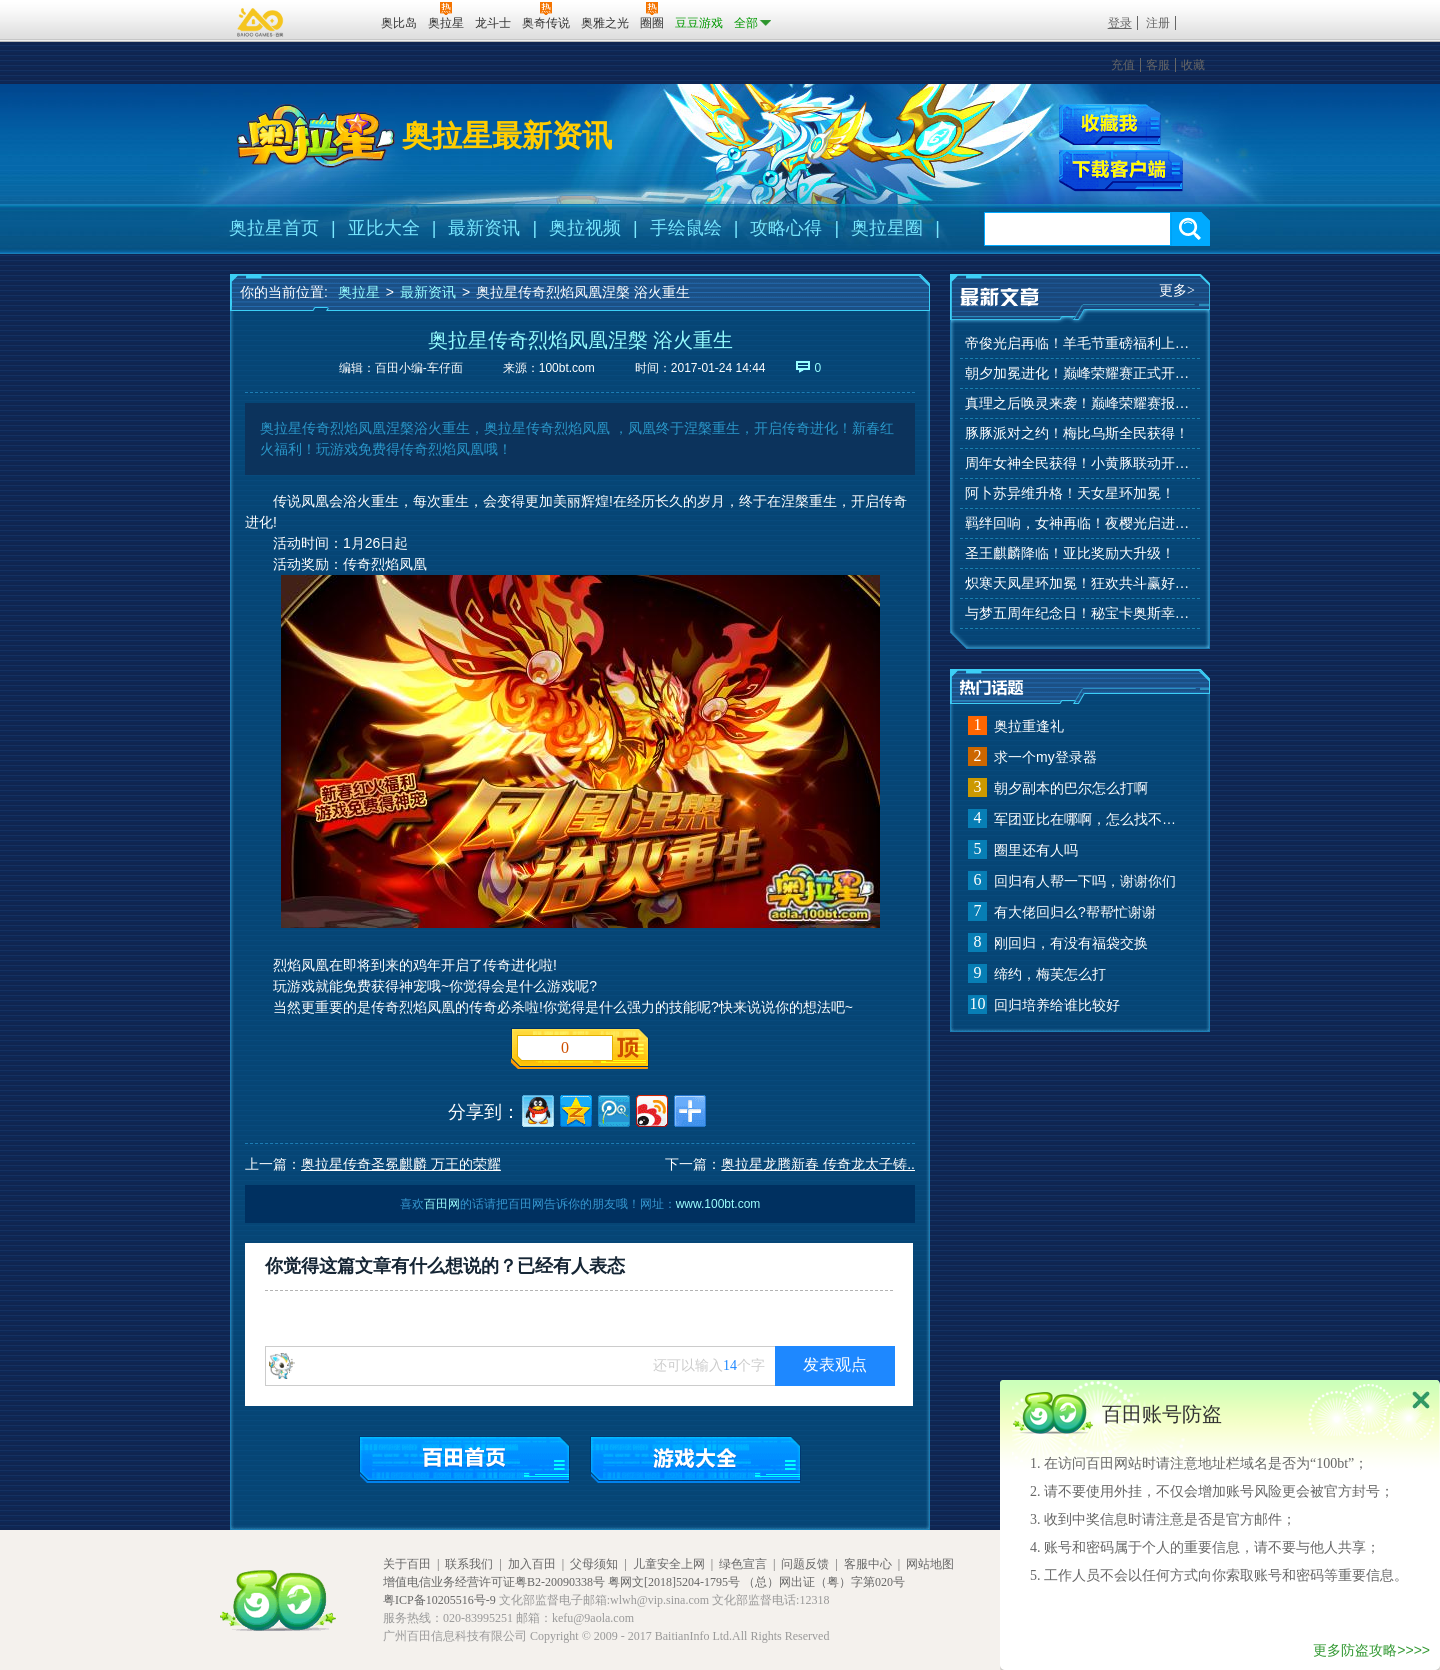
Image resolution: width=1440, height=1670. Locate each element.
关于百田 (407, 1564)
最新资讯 (484, 228)
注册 (1158, 23)
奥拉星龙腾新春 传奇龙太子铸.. (818, 1164)
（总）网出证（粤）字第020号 (824, 1582)
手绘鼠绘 (686, 228)
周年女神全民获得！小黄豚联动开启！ (1080, 463)
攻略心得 (786, 228)
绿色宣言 (743, 1564)
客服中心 (868, 1564)
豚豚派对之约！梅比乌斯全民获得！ (1077, 433)
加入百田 (532, 1564)
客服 (1158, 65)
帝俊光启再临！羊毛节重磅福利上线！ (1080, 343)
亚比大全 (384, 228)
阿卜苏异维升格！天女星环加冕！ (1070, 493)
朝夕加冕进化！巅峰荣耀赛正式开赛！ (1080, 373)
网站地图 (930, 1564)
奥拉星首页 (274, 228)
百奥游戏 (261, 22)
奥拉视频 (585, 228)
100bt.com (567, 368)
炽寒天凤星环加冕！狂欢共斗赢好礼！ (1080, 583)
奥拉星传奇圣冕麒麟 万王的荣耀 (401, 1164)
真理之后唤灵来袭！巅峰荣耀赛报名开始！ (1080, 403)
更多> (1177, 290)
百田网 (336, 21)
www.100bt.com (718, 1204)
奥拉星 (359, 292)
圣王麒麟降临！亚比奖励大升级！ (1070, 553)
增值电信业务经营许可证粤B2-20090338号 (494, 1582)
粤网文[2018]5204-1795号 (674, 1582)
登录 (1120, 23)
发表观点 (835, 1364)
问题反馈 (805, 1564)
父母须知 (594, 1564)
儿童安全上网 (669, 1564)
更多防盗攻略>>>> (1371, 1650)
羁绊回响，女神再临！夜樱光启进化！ (1080, 523)
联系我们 (469, 1564)
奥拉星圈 (887, 228)
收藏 (1193, 65)
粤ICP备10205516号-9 (439, 1600)
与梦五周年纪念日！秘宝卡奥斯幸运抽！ (1080, 613)
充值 (1123, 65)
